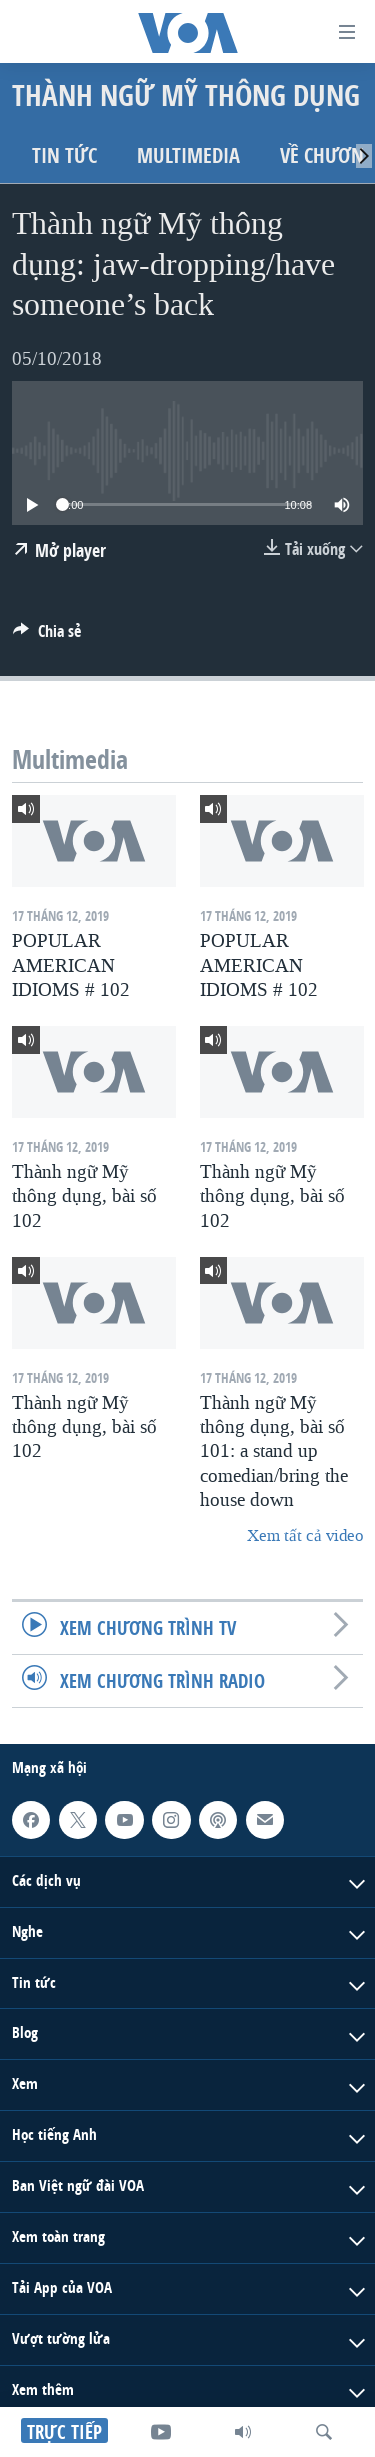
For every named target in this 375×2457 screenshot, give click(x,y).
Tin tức (64, 155)
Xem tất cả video (305, 1535)
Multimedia (188, 155)
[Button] (47, 636)
